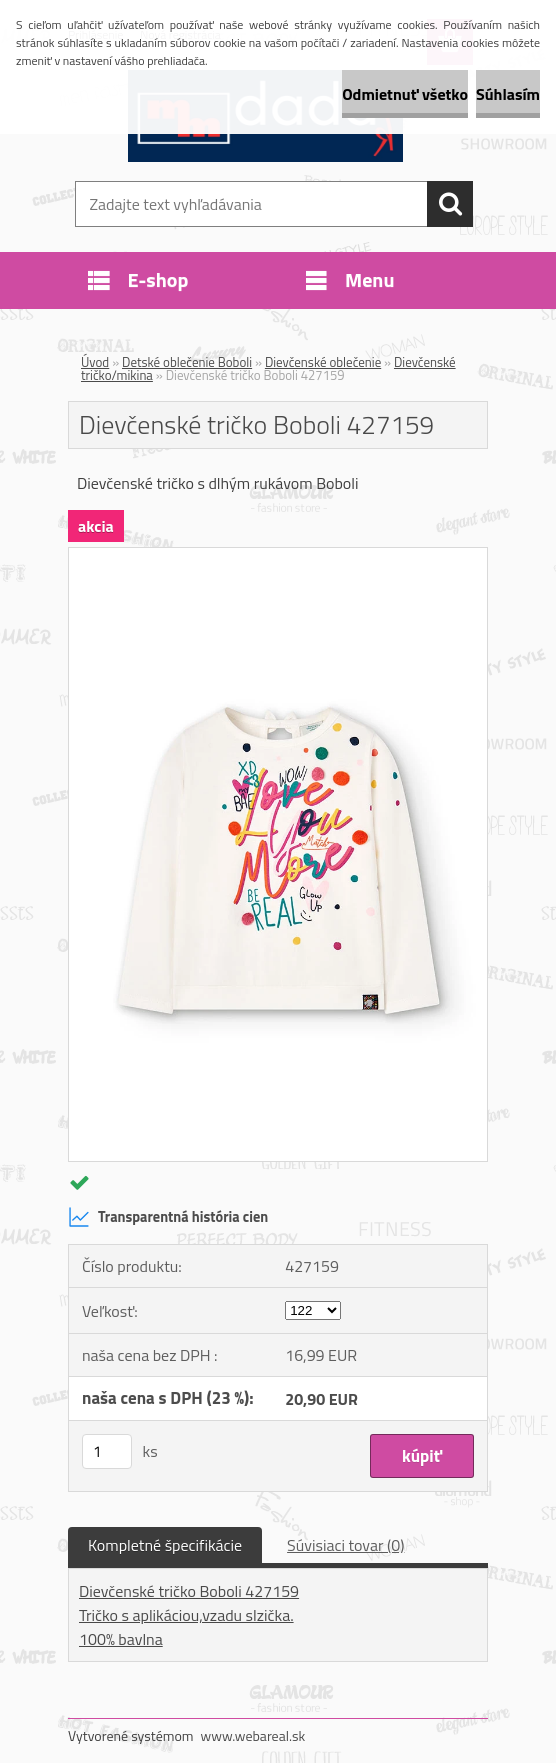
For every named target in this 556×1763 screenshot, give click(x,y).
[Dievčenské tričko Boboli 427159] (278, 556)
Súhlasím (508, 94)
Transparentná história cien (168, 1217)
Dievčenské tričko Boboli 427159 (189, 1591)
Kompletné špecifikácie (165, 1545)
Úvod (95, 362)
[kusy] (107, 1451)
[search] (450, 204)
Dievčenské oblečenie (323, 362)
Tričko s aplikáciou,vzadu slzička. (186, 1615)
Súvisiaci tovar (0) (345, 1545)
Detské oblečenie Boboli (187, 362)
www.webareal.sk (253, 1735)
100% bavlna (121, 1639)
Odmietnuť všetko (405, 94)
